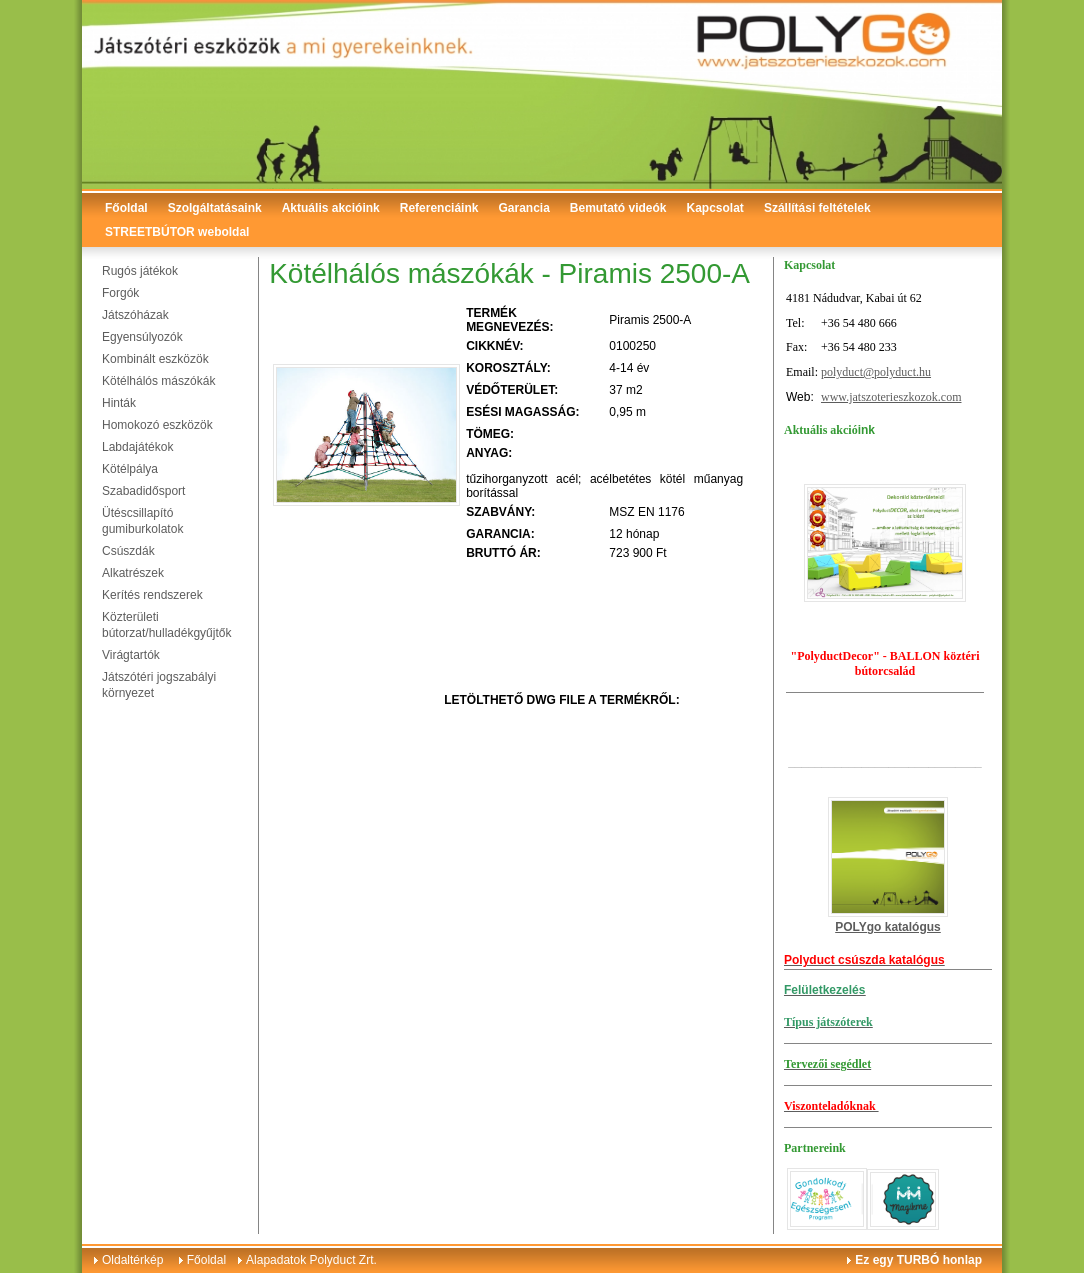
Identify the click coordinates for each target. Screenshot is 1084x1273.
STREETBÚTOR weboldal (177, 232)
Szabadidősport (143, 491)
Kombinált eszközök (155, 359)
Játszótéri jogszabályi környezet (159, 685)
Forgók (120, 293)
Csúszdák (128, 551)
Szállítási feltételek (817, 208)
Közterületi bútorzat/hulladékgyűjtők (166, 625)
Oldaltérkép (132, 1260)
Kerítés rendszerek (152, 595)
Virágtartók (131, 655)
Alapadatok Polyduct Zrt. (311, 1260)
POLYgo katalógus (888, 927)
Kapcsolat (715, 208)
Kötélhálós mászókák (158, 381)
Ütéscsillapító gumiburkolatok (142, 521)
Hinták (119, 403)
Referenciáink (439, 208)
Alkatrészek (133, 573)
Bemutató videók (618, 208)
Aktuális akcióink (331, 208)
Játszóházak (135, 315)
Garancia (523, 208)
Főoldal (126, 208)
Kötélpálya (130, 469)
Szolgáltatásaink (215, 208)
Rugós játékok (140, 271)
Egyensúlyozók (142, 337)
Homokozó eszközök (157, 425)
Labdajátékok (137, 447)
